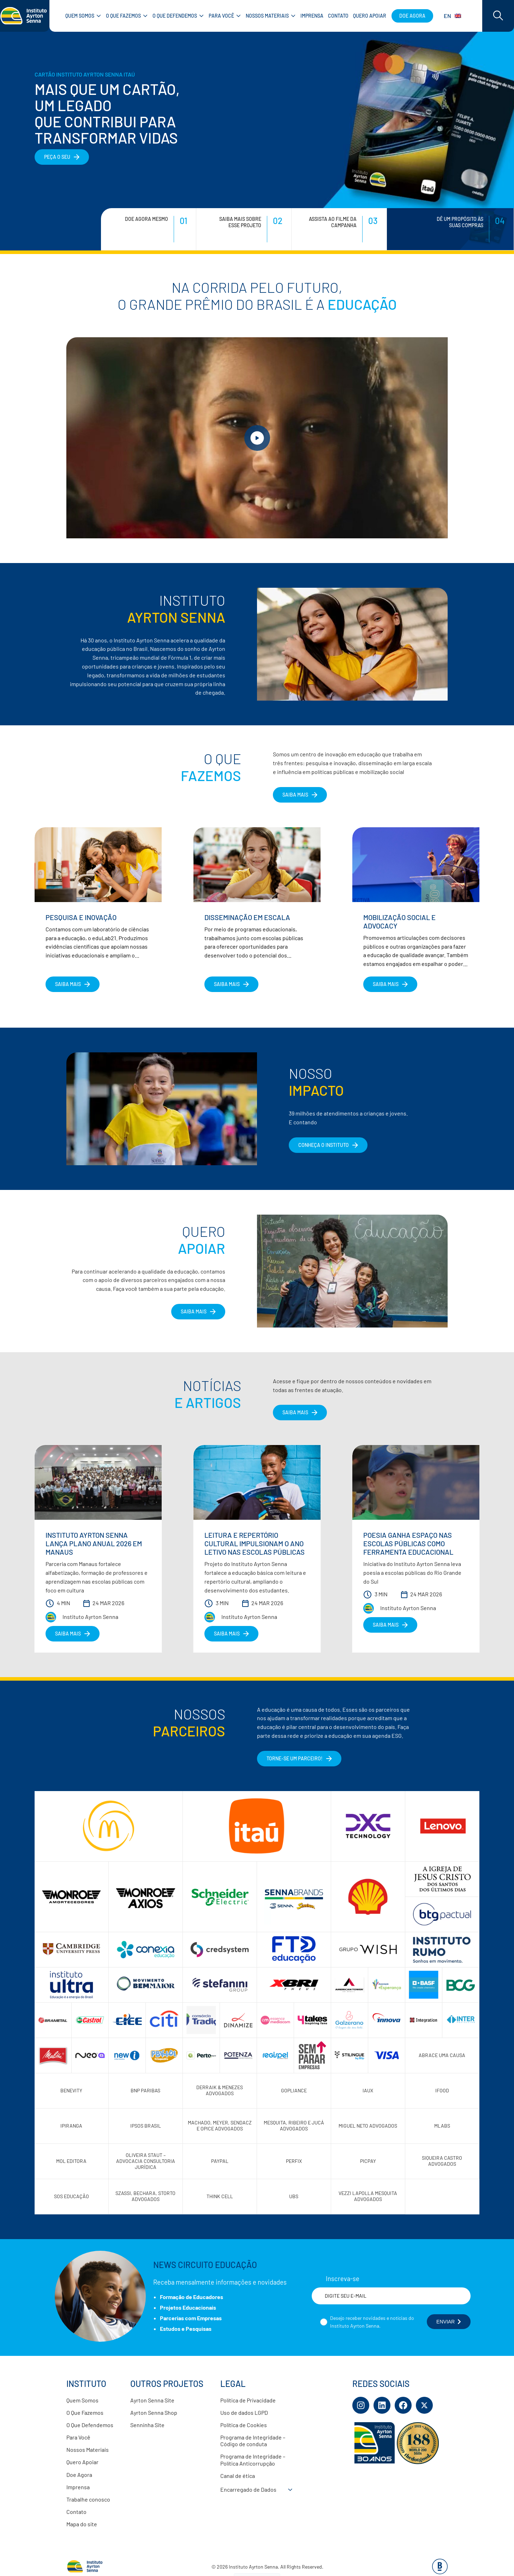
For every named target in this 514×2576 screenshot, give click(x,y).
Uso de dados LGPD (244, 2412)
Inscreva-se (342, 2278)
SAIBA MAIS (295, 795)
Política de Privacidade (248, 2400)
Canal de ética (237, 2475)
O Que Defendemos (89, 2424)
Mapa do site (81, 2524)
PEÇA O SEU (57, 157)
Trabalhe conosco (88, 2499)
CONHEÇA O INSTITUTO (323, 1145)
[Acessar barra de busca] (498, 16)
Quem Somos (82, 2400)
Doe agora (412, 16)
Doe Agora (79, 2474)
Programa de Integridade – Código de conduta (252, 2440)
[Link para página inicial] (24, 16)
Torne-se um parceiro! (295, 1758)
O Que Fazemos (84, 2412)
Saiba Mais (194, 1311)
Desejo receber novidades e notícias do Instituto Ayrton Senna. (372, 2322)
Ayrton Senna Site (152, 2400)
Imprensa (78, 2487)
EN (452, 15)
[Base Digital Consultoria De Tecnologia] (440, 2572)
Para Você (78, 2437)
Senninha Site (147, 2424)
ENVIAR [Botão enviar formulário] (448, 2321)
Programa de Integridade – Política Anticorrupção (252, 2459)
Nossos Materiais (87, 2449)
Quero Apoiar (82, 2462)
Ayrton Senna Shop (153, 2412)
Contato (76, 2511)
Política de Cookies (243, 2424)
